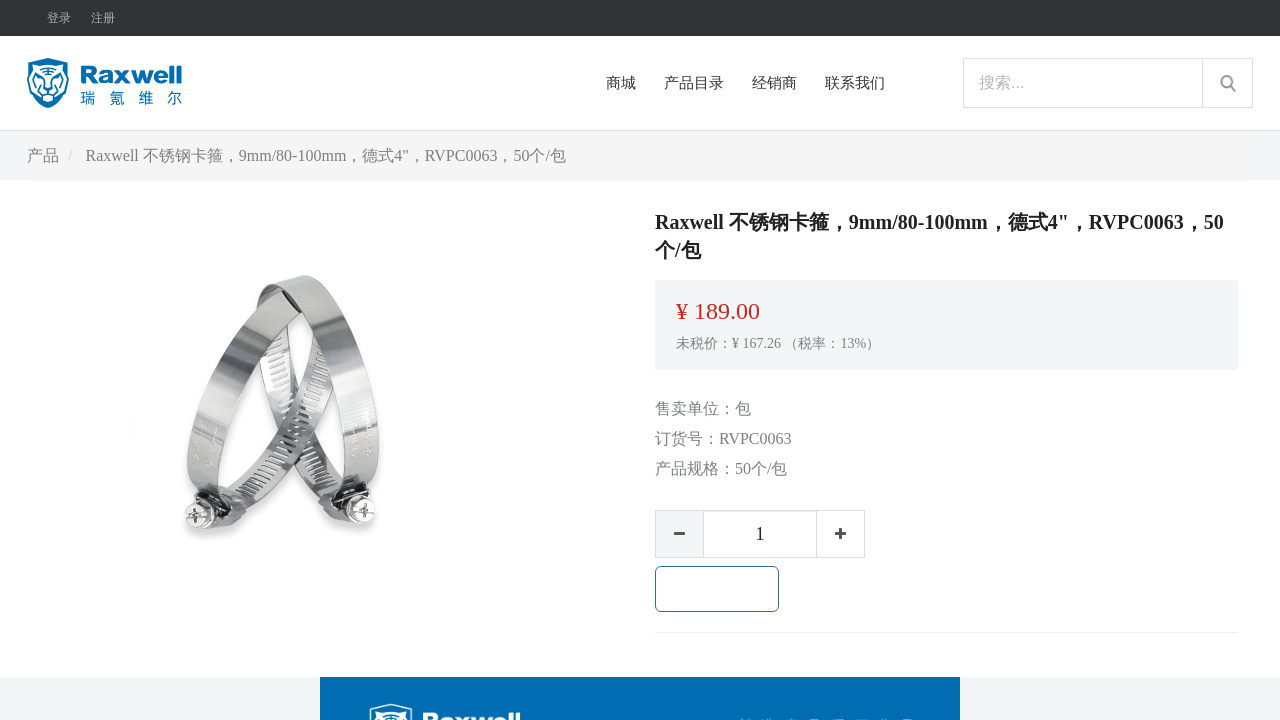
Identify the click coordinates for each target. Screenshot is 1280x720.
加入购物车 (717, 589)
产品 (43, 155)
